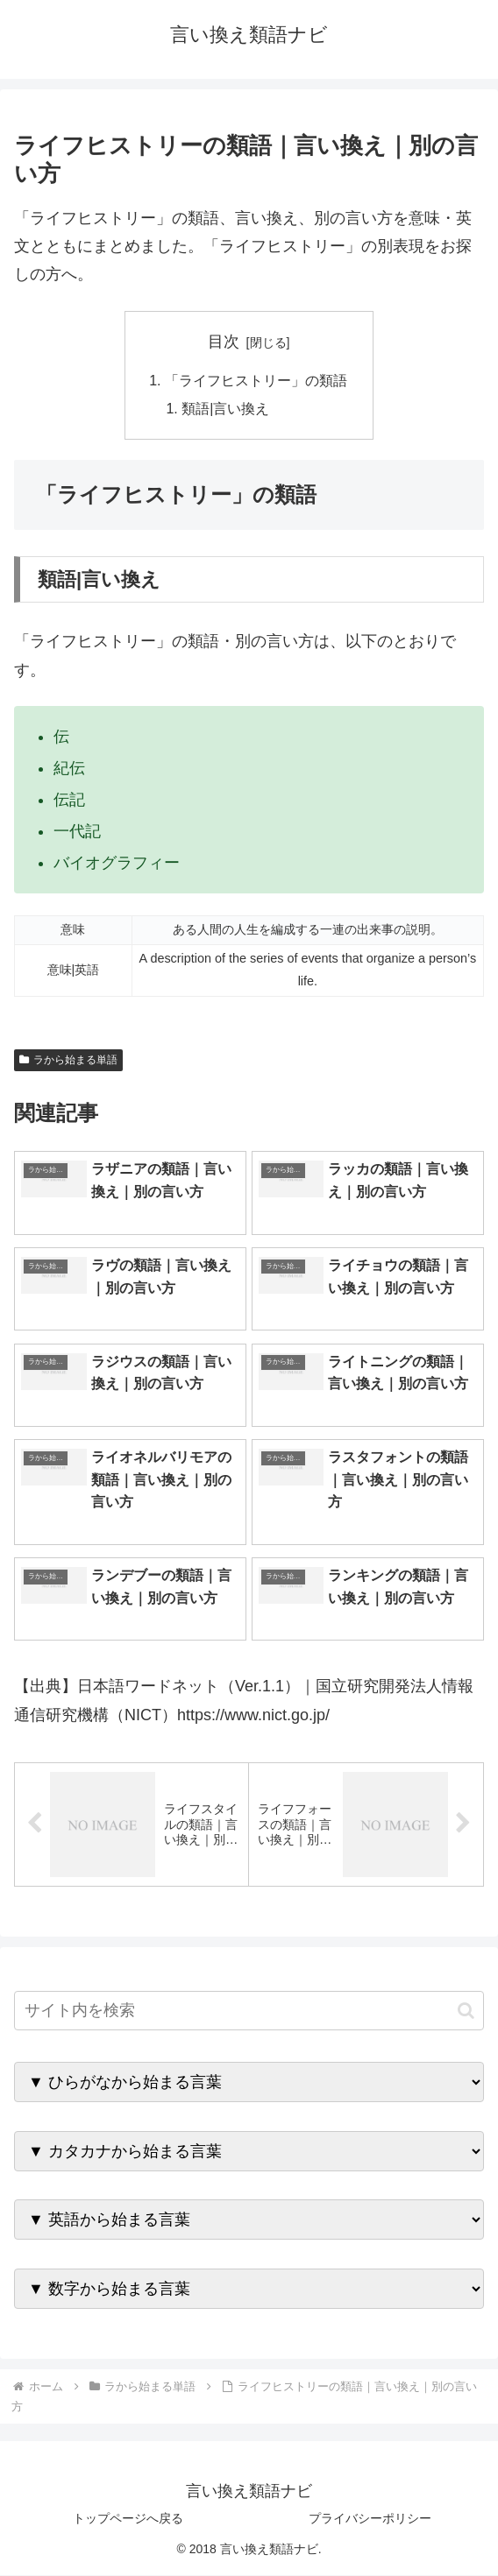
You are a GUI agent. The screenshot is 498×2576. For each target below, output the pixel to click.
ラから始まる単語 (68, 1061)
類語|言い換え (226, 410)
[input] (249, 2011)
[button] (466, 2011)
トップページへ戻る (128, 2519)
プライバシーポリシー (370, 2519)
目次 (223, 341)
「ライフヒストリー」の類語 (256, 381)
